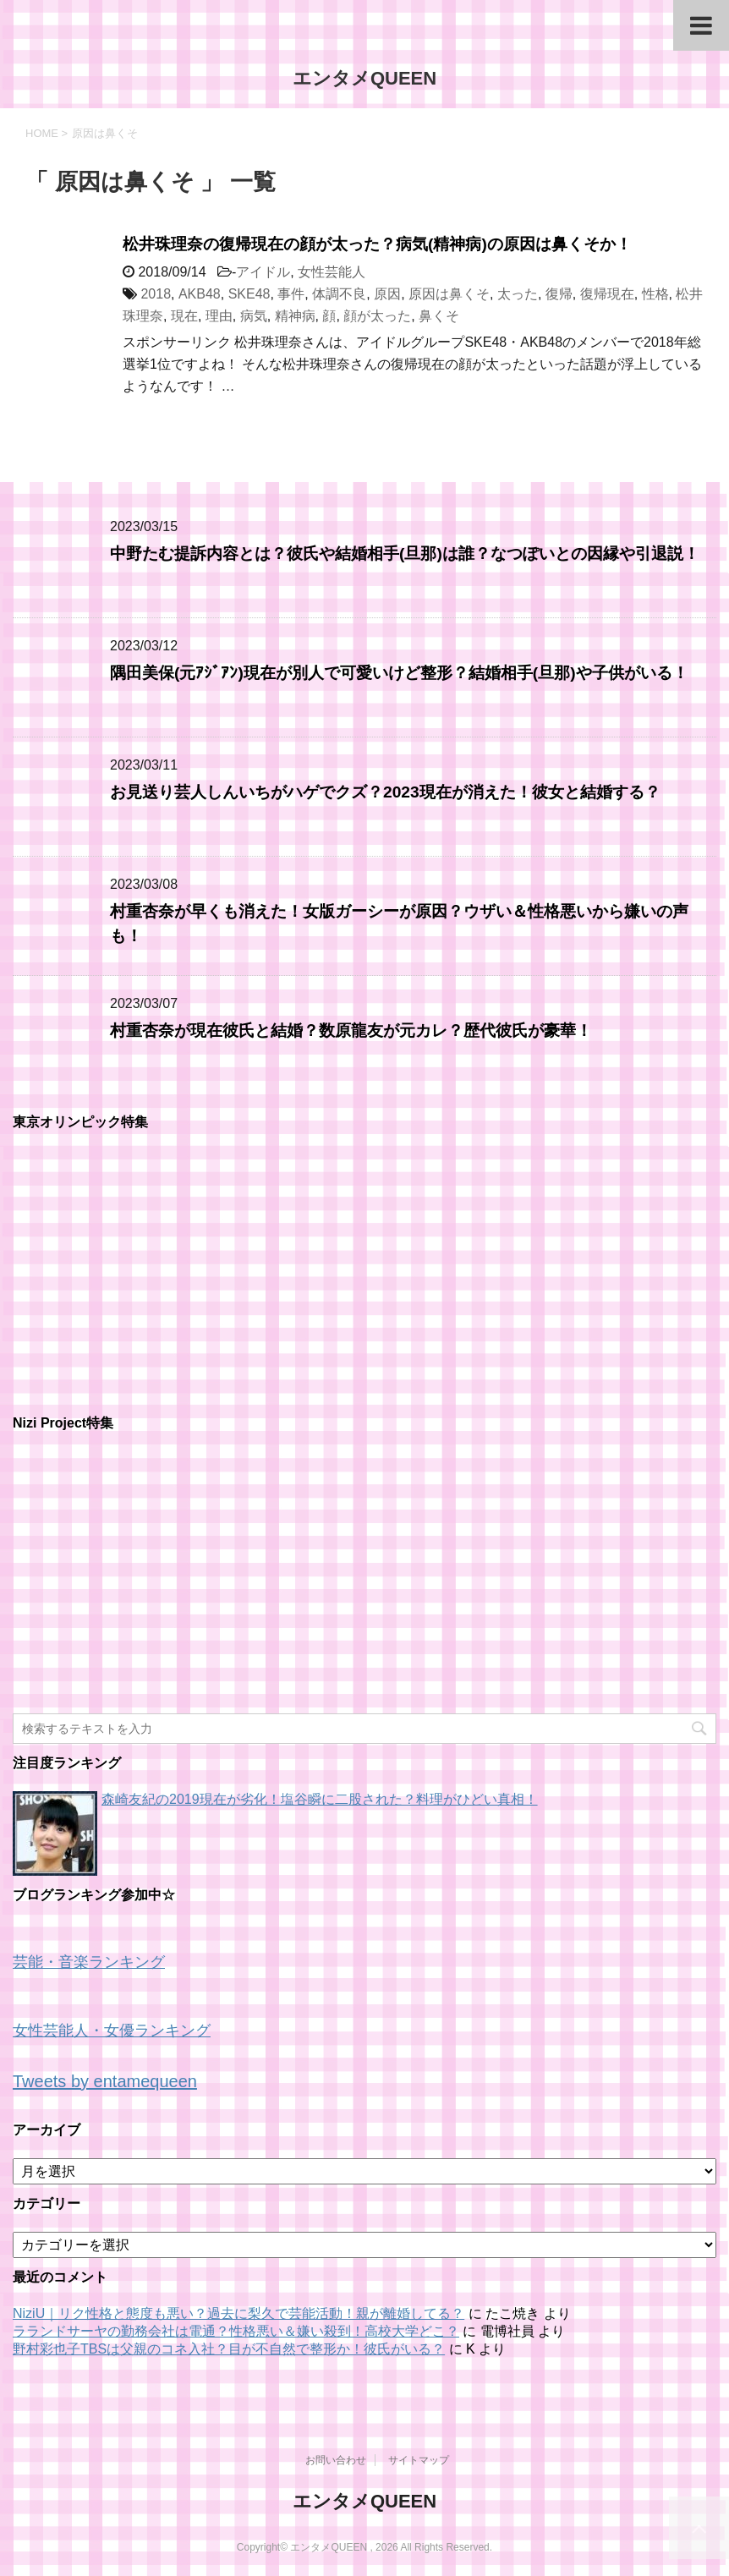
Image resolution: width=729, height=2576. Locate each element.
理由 (219, 316)
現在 (184, 316)
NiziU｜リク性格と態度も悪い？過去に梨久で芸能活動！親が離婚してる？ (238, 2313)
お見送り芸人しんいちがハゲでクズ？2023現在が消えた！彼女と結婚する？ (385, 792)
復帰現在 (607, 294)
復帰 (559, 294)
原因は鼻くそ (449, 294)
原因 (387, 294)
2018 (155, 294)
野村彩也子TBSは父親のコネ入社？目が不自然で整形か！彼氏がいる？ (229, 2349)
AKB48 (199, 294)
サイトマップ (418, 2460)
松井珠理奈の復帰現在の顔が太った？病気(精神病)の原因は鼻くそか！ (377, 244)
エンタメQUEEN (364, 78)
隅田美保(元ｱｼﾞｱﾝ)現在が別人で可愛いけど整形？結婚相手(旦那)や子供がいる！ (399, 673)
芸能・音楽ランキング (89, 1962)
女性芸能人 (331, 272)
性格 (655, 294)
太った (517, 294)
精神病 (295, 316)
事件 (290, 294)
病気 (253, 316)
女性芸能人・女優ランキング (112, 2030)
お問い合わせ (335, 2460)
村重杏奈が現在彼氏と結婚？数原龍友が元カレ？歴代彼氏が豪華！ (351, 1030)
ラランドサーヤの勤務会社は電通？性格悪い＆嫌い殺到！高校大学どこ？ (236, 2331)
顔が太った (377, 316)
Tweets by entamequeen (105, 2081)
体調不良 (339, 294)
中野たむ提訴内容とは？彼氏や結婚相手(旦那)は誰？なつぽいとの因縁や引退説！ (404, 553)
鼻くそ (439, 316)
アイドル (263, 272)
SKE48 (249, 294)
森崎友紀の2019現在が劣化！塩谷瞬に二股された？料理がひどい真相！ (319, 1799)
